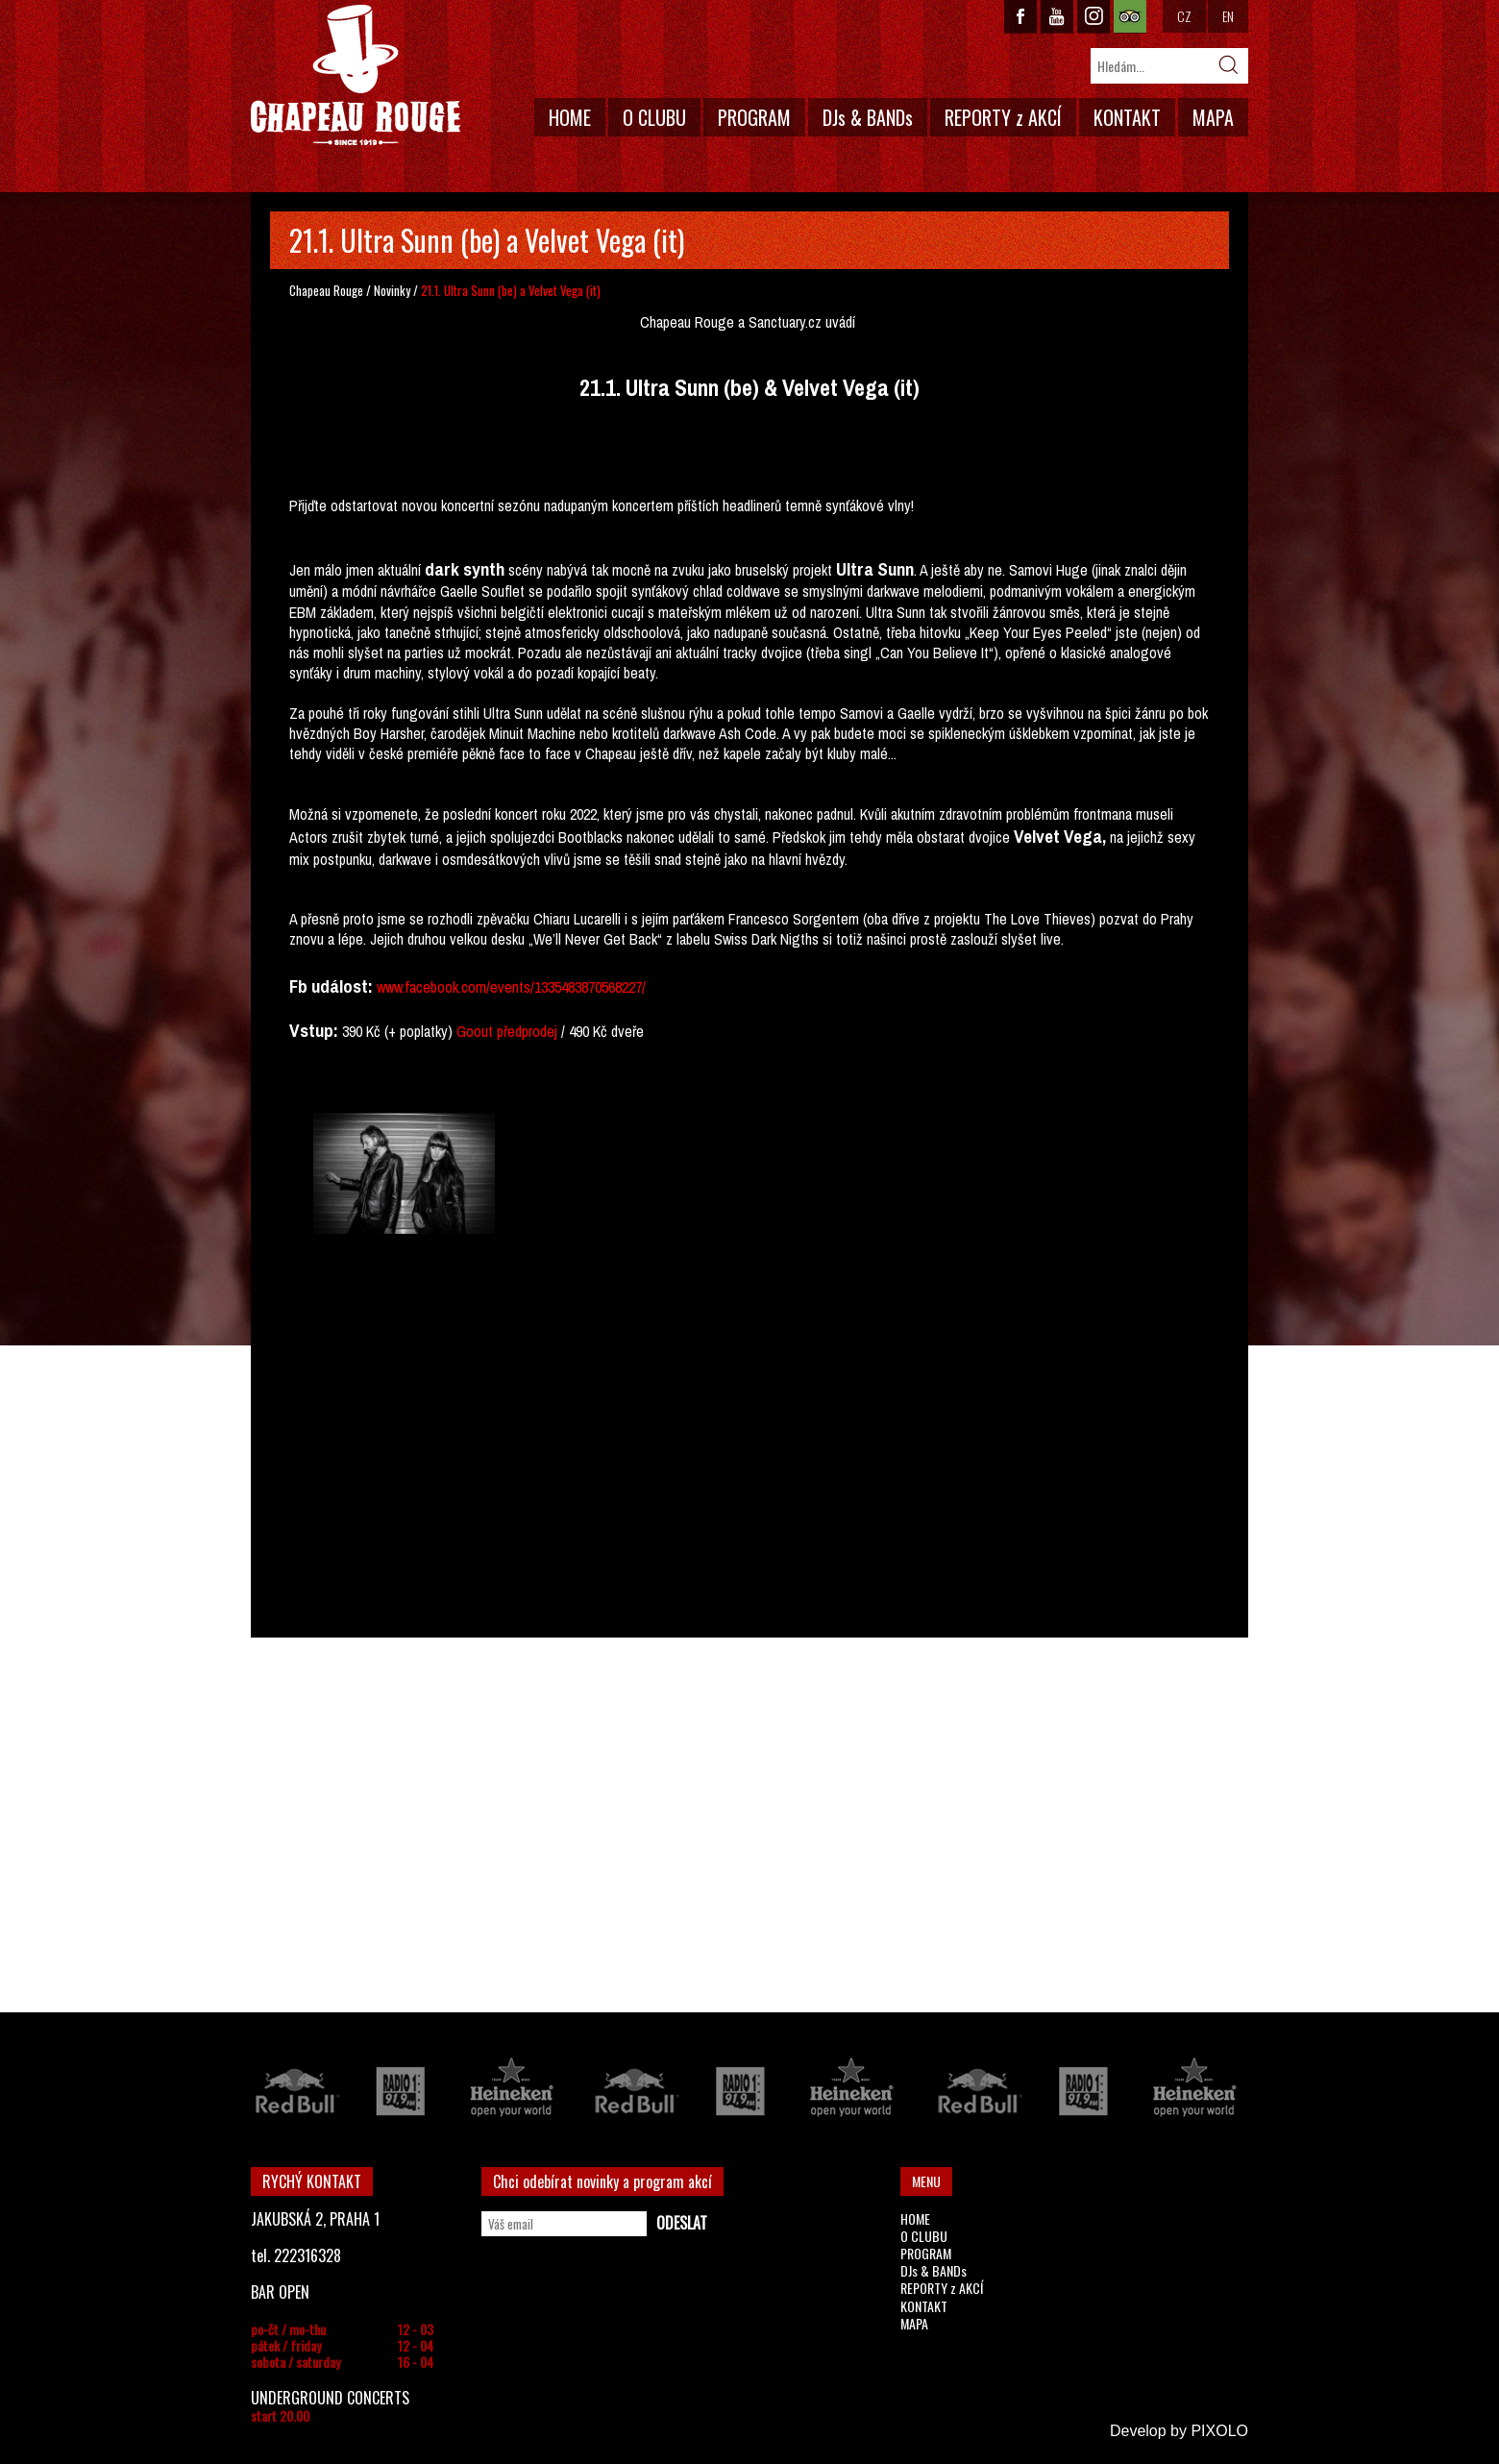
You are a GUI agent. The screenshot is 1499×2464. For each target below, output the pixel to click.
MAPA (1213, 117)
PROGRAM (754, 117)
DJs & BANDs (868, 117)
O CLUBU (654, 117)
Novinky (392, 290)
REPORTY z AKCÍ (1003, 117)
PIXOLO (1219, 2431)
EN (1228, 16)
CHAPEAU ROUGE (355, 75)
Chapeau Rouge (326, 290)
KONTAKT (1127, 117)
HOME (570, 117)
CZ (1184, 16)
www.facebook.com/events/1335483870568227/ (511, 987)
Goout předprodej (506, 1031)
